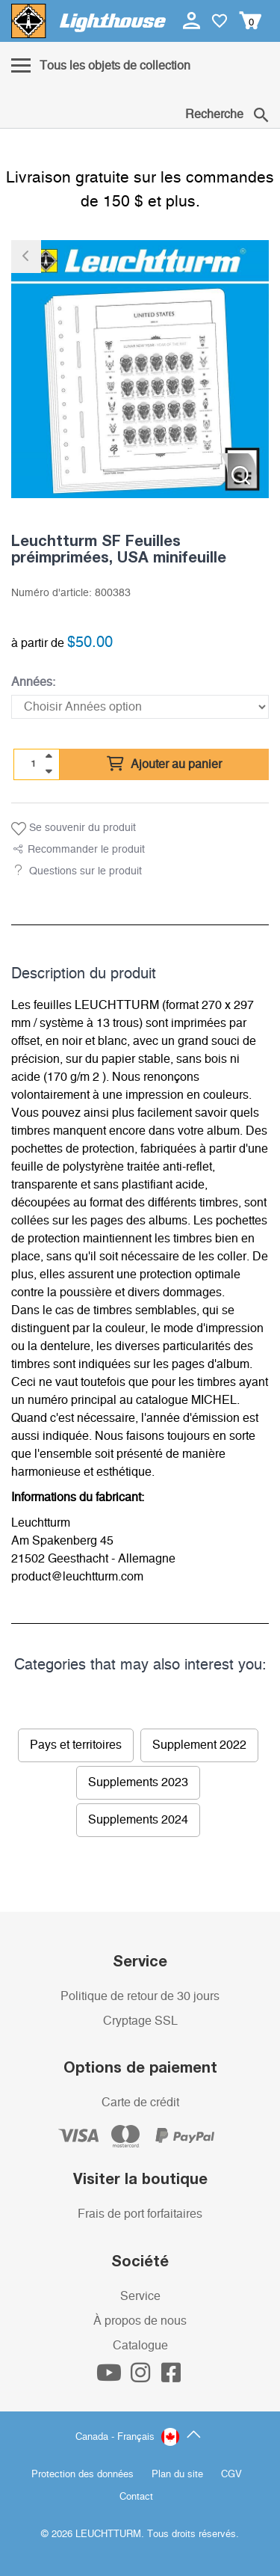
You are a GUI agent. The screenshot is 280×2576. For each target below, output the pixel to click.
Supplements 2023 (138, 1782)
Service (140, 2296)
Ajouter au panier (164, 764)
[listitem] (140, 369)
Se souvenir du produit (73, 828)
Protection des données (82, 2475)
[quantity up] (48, 756)
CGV (231, 2475)
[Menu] (101, 66)
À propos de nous (140, 2321)
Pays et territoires (76, 1745)
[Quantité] (34, 763)
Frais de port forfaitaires (140, 2214)
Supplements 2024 (138, 1820)
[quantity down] (48, 771)
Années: (33, 682)
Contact (136, 2497)
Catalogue (140, 2346)
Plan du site (177, 2475)
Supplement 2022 (199, 1745)
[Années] (140, 707)
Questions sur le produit (85, 871)
